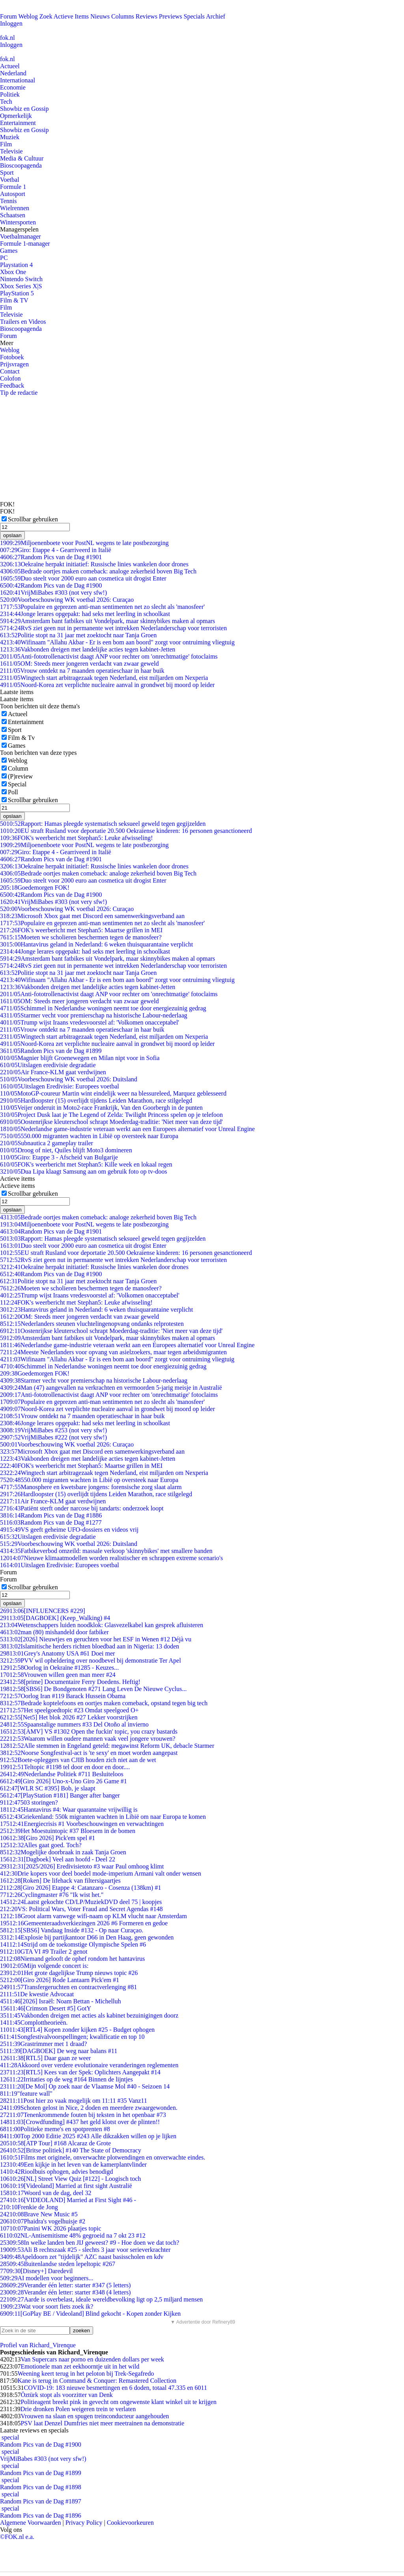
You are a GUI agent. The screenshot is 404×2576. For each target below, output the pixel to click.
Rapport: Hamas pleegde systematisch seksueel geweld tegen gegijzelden (103, 823)
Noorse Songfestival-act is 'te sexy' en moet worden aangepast (89, 1752)
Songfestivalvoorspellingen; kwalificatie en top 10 (72, 2036)
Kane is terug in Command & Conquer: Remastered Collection (96, 2380)
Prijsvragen (14, 364)
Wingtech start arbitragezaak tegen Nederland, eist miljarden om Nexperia (104, 677)
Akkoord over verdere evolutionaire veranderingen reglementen (89, 2065)
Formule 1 (13, 186)
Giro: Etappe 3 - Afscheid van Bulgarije (59, 1157)
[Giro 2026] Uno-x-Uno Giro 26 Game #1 (63, 1781)
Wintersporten (18, 222)
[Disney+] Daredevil (36, 2271)
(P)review (20, 776)
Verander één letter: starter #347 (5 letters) (65, 2285)
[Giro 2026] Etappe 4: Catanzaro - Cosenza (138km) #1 (80, 1887)
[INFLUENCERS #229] (42, 1610)
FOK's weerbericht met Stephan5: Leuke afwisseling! (76, 837)
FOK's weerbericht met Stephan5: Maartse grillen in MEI (81, 930)
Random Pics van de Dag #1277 (51, 1522)
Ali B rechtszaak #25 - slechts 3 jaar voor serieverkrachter (85, 2249)
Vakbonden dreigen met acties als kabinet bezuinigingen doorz (89, 2015)
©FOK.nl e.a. (17, 2536)
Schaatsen (12, 215)
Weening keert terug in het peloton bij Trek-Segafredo (85, 2373)
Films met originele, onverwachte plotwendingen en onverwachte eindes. (102, 2157)
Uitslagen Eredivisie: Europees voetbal (59, 1086)
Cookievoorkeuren (130, 2522)
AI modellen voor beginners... (46, 2278)
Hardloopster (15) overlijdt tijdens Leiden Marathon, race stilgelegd (96, 1100)
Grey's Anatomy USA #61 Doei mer (57, 1653)
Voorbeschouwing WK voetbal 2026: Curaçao (67, 599)
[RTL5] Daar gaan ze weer (45, 2058)
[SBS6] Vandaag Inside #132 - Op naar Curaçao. (71, 1930)
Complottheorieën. (33, 2022)
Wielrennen (14, 208)
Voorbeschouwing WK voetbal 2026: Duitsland (68, 1079)
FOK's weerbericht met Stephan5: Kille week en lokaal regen (86, 1164)
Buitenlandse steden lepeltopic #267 (57, 2264)
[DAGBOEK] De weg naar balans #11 (58, 2051)
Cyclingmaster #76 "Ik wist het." (51, 1894)
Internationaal (17, 80)
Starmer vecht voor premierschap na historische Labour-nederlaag (93, 1015)
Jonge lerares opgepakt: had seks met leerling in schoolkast (85, 613)
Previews (170, 16)
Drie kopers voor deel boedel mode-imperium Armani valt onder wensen (100, 1873)
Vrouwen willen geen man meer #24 (58, 1674)
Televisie (11, 151)
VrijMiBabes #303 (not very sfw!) (53, 592)
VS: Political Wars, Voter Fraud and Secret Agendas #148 (81, 1909)
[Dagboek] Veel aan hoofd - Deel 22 (57, 1859)
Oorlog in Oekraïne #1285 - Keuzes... (59, 1667)
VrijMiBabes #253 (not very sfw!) (53, 1430)
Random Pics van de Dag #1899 (51, 1050)
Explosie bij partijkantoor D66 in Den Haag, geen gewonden (87, 1937)
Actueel (10, 66)
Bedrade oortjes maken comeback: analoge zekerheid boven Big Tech (98, 571)
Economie (13, 87)
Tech (6, 101)
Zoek (45, 16)
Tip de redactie (18, 392)
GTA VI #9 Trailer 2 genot (43, 1951)
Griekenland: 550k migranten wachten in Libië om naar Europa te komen (103, 1816)
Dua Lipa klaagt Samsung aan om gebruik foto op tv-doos (83, 1171)
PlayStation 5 (17, 293)
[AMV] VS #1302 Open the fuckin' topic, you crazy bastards (89, 1731)
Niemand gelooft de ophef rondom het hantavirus (72, 1958)
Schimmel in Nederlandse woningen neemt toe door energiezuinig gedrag (103, 1008)
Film (6, 144)
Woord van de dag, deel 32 (46, 2193)
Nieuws (100, 16)
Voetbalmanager (20, 236)
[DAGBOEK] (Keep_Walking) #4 (55, 1618)
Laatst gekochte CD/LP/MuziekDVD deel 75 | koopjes (81, 1901)
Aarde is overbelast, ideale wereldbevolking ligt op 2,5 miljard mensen (101, 2299)
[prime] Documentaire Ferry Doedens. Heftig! (70, 1681)
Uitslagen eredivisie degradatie (48, 1065)
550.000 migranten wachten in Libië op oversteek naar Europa (89, 1136)
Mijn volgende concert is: (44, 1965)
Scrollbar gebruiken (33, 519)
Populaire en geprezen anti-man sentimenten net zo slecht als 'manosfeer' (102, 606)
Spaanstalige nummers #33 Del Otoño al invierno (74, 1724)
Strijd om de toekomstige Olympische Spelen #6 (73, 1944)
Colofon (10, 378)
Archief (215, 16)
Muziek (9, 137)
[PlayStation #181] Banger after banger (60, 1795)
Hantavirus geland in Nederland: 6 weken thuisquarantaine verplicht (96, 944)
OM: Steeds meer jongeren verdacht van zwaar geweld (79, 663)
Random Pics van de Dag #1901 (51, 557)
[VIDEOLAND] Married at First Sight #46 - (68, 2200)
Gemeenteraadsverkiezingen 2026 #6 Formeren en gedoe (84, 1923)
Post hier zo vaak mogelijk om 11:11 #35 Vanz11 (73, 2100)
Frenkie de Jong (29, 2207)
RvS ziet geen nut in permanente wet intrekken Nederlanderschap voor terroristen (113, 628)
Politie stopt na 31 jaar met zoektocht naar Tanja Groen (78, 635)
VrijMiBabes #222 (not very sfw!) (53, 1437)
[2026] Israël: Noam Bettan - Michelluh (60, 2001)
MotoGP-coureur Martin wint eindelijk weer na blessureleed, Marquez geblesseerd (113, 1093)
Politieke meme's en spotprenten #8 (55, 2129)
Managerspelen (19, 229)
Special (17, 784)
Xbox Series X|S (21, 286)
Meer (6, 343)
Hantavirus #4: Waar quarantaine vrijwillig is (68, 1809)
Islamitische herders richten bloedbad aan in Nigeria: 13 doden (89, 1646)
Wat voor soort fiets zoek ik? (46, 2306)
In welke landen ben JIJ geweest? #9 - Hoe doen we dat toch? (89, 2242)
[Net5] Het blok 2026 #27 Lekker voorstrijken (68, 1717)
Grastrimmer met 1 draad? (43, 2043)
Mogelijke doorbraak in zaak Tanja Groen (63, 1852)
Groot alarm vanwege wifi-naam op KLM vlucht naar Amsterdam (93, 1916)
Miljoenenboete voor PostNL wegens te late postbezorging (84, 542)
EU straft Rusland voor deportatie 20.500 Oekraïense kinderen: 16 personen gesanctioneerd (126, 830)
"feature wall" (26, 2093)
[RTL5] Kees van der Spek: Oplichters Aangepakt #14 (80, 2072)
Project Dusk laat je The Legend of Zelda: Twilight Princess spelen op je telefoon (111, 1114)
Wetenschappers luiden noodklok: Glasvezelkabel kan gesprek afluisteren (101, 1625)
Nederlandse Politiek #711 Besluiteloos (61, 1774)
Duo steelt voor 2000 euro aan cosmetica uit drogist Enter (83, 578)
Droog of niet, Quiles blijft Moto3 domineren (66, 1150)
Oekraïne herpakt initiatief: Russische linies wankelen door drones (94, 564)
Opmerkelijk (16, 115)
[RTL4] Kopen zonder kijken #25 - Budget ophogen (77, 2029)
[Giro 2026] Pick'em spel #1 (47, 1838)
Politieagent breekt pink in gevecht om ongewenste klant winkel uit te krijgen (118, 2402)
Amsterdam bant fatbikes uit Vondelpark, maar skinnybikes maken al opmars (107, 621)
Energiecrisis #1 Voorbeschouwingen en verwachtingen (82, 1823)
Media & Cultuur (21, 158)
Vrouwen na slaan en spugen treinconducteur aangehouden (95, 2416)
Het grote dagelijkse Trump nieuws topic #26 (69, 1972)
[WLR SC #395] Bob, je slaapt (47, 1788)
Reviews (146, 16)
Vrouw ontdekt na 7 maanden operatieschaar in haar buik (82, 670)
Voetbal (9, 179)
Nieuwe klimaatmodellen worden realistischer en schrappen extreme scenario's (111, 1558)
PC (4, 257)
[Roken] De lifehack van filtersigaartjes (60, 1880)
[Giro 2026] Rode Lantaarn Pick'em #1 (59, 1980)
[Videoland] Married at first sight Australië (66, 2185)
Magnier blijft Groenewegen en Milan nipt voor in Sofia (79, 1058)
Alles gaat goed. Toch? (41, 1845)
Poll (13, 792)
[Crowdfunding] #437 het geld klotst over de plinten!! (80, 2122)
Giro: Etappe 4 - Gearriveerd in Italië (55, 550)
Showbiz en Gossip (24, 108)
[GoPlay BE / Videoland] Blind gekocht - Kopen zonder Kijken (90, 2313)
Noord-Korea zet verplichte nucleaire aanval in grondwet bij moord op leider (107, 684)
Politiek (10, 94)
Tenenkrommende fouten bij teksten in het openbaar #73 (83, 2114)
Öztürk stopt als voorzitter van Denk (66, 2394)
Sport (7, 172)
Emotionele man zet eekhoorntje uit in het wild (80, 2366)
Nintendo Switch (21, 279)
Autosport (12, 193)
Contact (10, 371)
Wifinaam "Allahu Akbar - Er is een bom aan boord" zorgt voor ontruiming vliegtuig (117, 642)
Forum (8, 16)
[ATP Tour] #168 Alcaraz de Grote (55, 2143)
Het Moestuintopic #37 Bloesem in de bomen (67, 1830)
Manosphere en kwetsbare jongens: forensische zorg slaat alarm (90, 1487)
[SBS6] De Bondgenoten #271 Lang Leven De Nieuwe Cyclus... (93, 1689)
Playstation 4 (16, 264)
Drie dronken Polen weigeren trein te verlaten (78, 2409)
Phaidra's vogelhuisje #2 (42, 2221)
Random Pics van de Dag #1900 (51, 585)
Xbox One (13, 272)
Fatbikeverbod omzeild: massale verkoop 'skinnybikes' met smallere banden (106, 1550)
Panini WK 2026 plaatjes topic (50, 2228)
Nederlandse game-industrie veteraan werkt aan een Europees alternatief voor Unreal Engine (127, 1129)
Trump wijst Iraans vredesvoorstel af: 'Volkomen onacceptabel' (89, 1022)
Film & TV (14, 300)
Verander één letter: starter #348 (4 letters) (65, 2292)
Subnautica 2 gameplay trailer (46, 1143)
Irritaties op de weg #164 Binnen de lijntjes (66, 2079)
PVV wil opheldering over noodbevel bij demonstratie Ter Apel (90, 1660)
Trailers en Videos (23, 321)
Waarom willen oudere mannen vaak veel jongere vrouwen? (87, 1738)
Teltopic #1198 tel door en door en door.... (65, 1767)
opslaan (12, 535)
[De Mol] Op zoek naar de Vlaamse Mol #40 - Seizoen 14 (85, 2086)
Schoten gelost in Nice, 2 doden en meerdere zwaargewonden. (89, 2107)
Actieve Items (71, 16)
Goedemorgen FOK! (34, 887)
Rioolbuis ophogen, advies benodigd (56, 2171)
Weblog (27, 16)
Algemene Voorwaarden (30, 2522)
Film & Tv (21, 737)
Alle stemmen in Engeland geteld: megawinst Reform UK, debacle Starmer (107, 1745)
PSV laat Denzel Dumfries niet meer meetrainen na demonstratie (102, 2423)
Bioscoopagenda (21, 165)
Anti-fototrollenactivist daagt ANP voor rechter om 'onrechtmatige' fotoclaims (109, 656)
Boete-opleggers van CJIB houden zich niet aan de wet (78, 1760)
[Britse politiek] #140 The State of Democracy (70, 2150)
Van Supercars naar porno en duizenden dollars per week (92, 2359)
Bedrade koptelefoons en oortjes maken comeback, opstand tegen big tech (104, 1703)
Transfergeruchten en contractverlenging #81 (68, 1987)
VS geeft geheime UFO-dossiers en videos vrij (69, 1529)
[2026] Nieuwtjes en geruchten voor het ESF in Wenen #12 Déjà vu (95, 1639)
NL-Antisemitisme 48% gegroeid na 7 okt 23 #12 (73, 2235)
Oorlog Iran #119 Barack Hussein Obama (62, 1696)
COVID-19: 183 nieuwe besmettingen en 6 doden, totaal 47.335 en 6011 (115, 2387)
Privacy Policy (84, 2522)
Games (8, 250)
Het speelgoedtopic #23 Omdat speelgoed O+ (69, 1710)
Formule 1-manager (25, 243)
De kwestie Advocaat (37, 1994)
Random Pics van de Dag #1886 (51, 1515)
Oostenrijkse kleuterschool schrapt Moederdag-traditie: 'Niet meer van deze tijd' (111, 1121)
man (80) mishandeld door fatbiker (54, 1632)
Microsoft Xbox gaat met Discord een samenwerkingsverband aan (92, 916)
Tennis (8, 201)
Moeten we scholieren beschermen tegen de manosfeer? (81, 937)
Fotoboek (12, 357)
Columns (122, 16)
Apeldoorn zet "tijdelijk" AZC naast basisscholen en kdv (81, 2256)
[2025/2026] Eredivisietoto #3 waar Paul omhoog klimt (82, 1866)
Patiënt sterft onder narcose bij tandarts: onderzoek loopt (82, 1508)
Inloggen (11, 23)
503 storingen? (29, 1802)
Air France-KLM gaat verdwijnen (53, 1072)
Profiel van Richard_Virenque (38, 2345)
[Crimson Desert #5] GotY (45, 2008)
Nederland (13, 73)
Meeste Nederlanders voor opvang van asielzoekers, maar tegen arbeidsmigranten (113, 1352)
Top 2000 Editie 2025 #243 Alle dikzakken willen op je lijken (88, 2136)
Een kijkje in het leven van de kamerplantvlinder (73, 2164)
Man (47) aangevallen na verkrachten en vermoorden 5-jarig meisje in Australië (111, 1387)
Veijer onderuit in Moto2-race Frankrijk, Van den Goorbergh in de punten (101, 1107)
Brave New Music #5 (39, 2214)
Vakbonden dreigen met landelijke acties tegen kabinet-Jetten (87, 649)
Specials (194, 16)
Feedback (12, 385)
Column (18, 768)
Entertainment (18, 122)
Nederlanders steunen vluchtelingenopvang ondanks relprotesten (92, 1323)
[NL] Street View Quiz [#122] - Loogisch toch (70, 2178)
